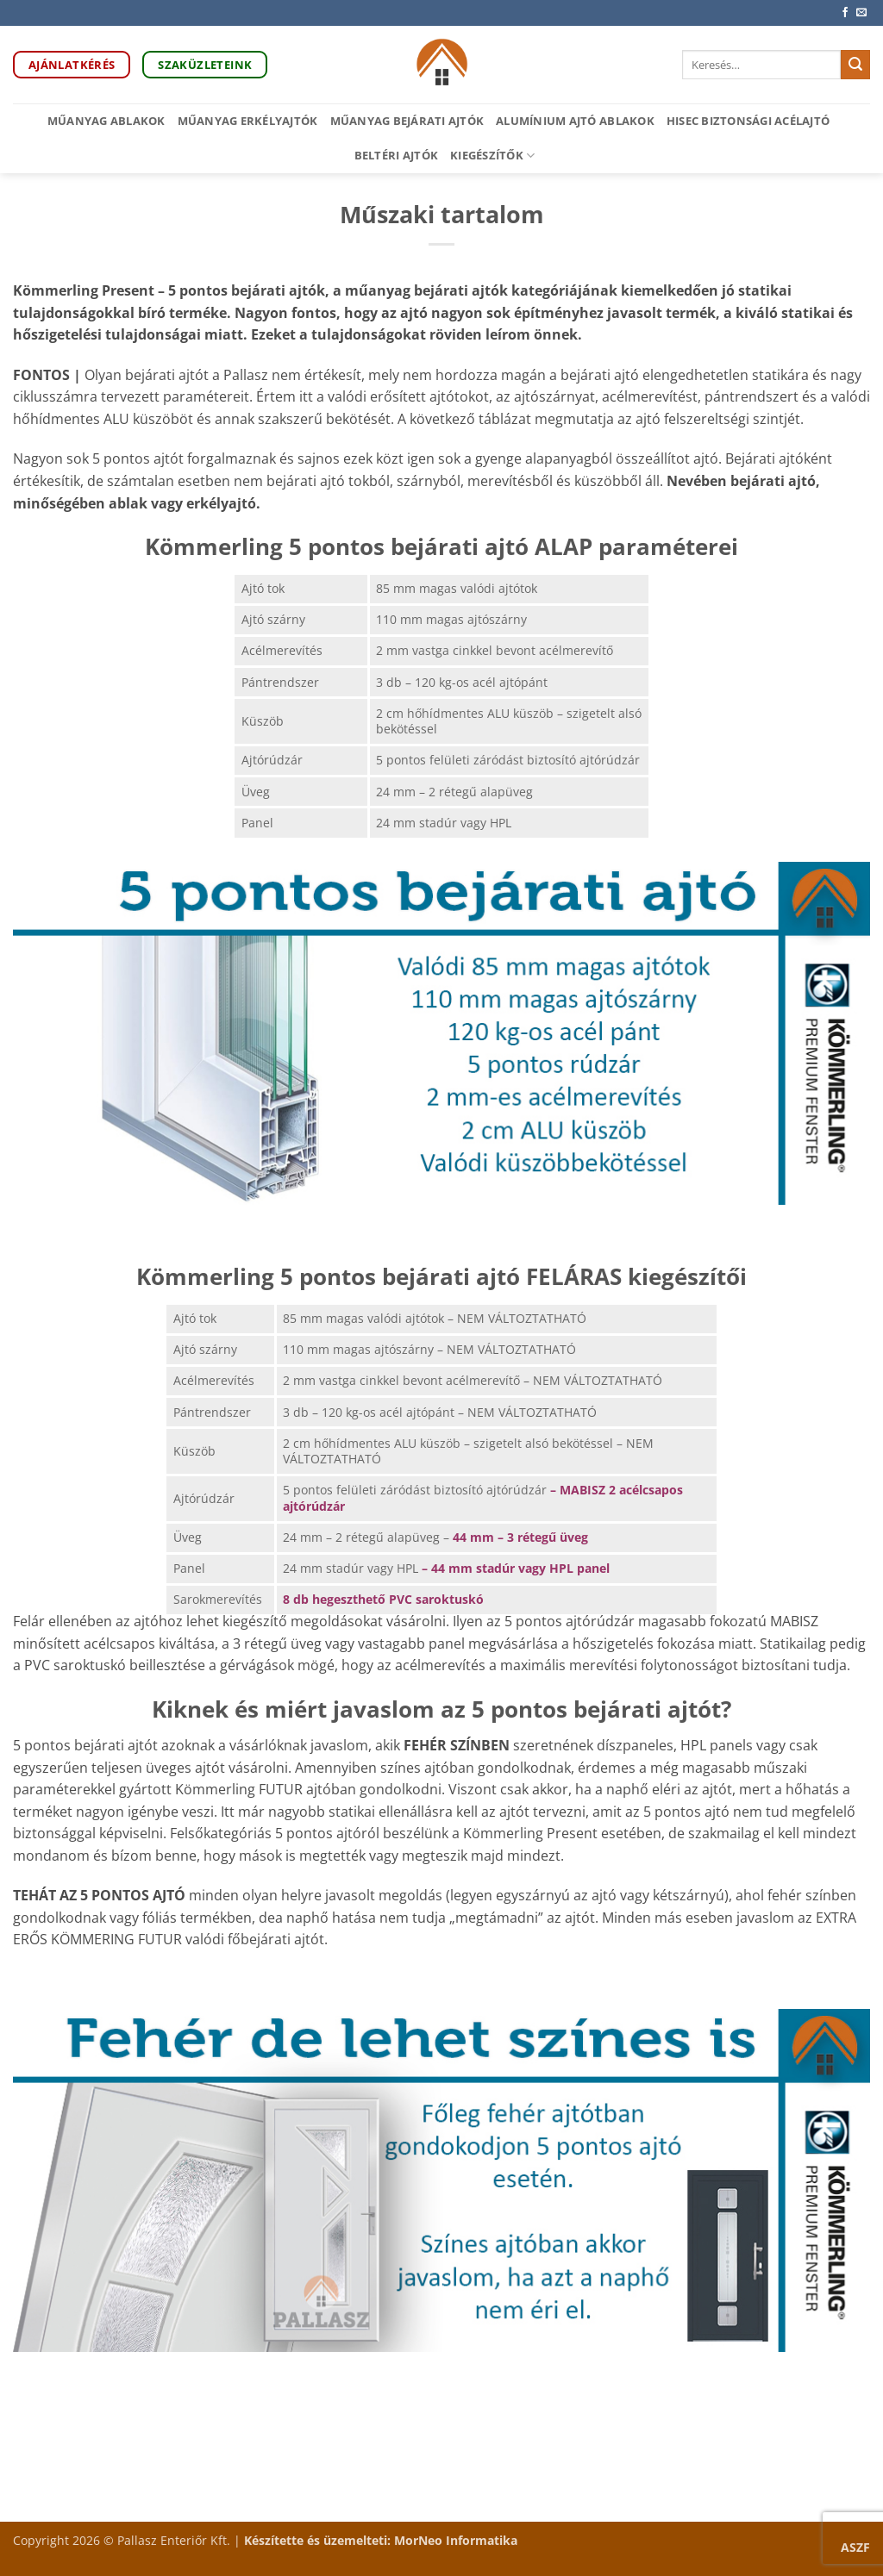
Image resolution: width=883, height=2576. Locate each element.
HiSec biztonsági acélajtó (748, 120)
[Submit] (855, 64)
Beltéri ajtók (396, 155)
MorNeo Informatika (455, 2540)
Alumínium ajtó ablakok (575, 120)
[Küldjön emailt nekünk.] (861, 13)
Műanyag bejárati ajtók (407, 120)
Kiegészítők (492, 155)
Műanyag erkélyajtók (248, 120)
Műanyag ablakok (106, 120)
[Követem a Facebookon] (845, 13)
